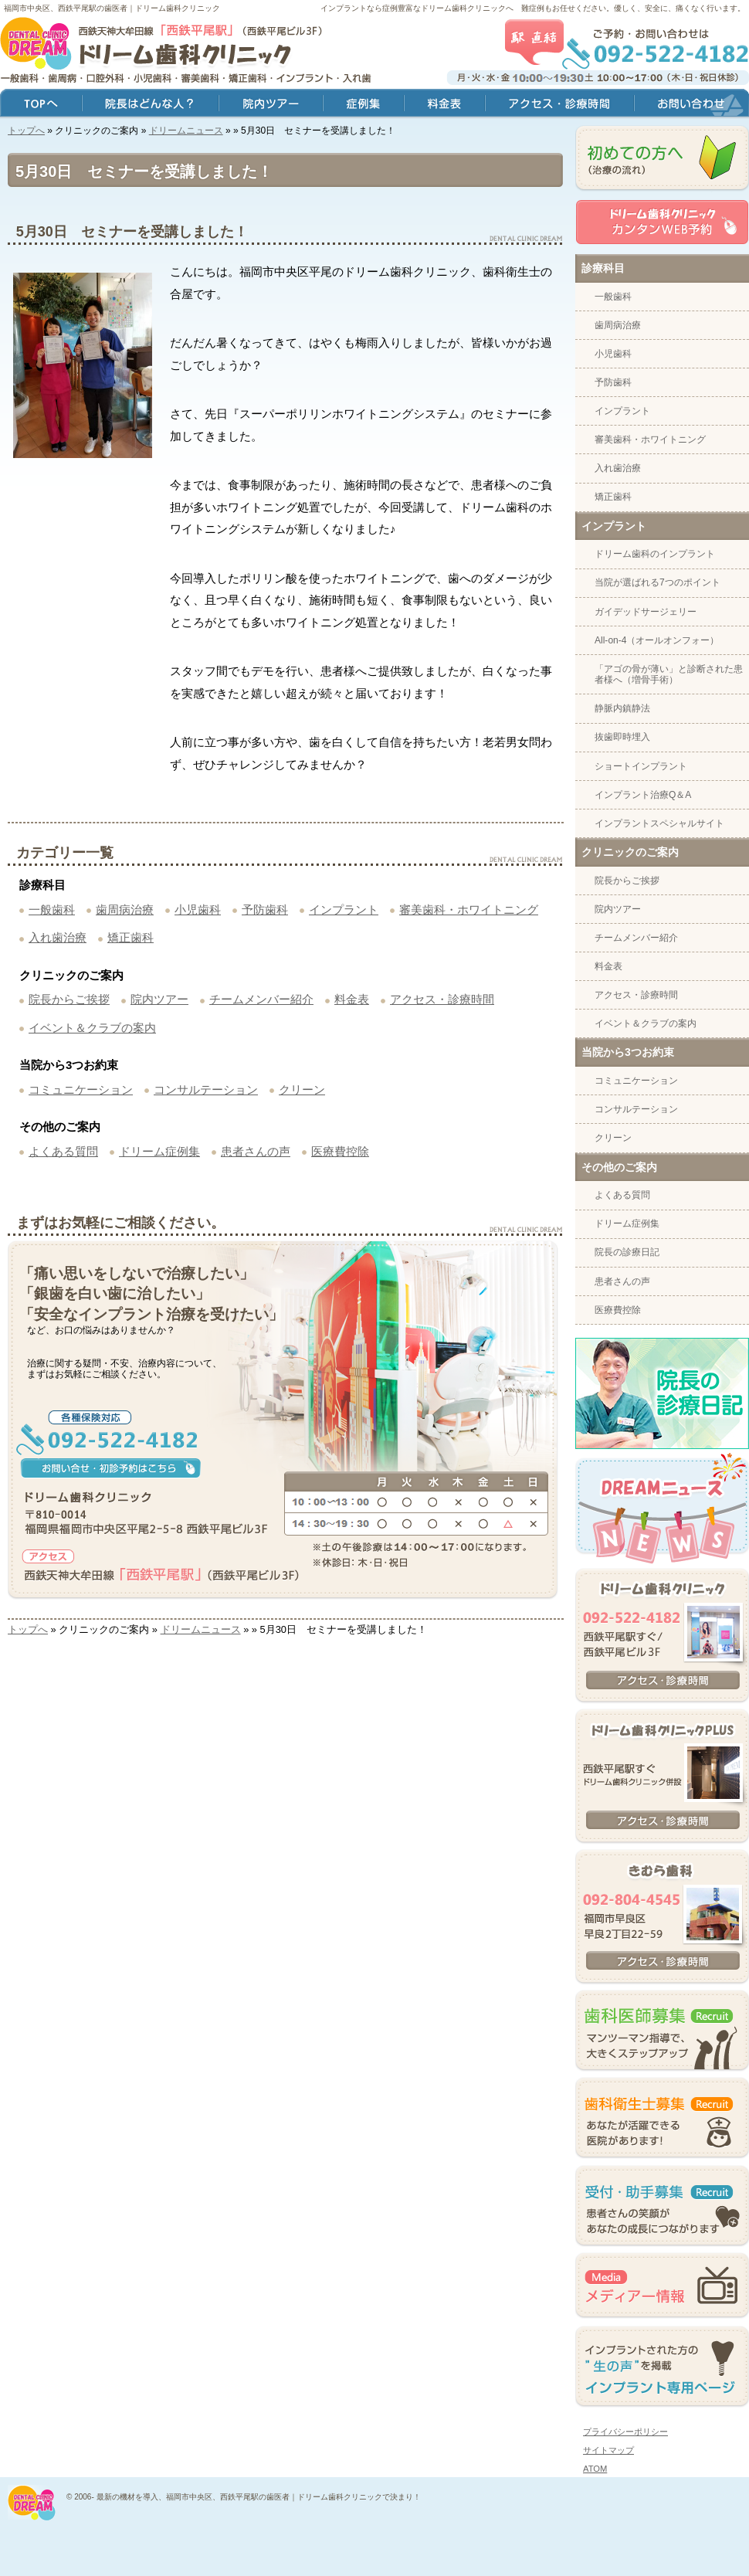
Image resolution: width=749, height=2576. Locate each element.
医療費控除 (340, 1151)
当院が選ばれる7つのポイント (657, 582)
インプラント (343, 909)
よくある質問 (63, 1151)
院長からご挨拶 (69, 999)
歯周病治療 (125, 909)
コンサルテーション (206, 1089)
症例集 (363, 104)
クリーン (302, 1089)
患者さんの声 (255, 1151)
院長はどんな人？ (150, 104)
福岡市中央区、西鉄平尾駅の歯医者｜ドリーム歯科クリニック (112, 8)
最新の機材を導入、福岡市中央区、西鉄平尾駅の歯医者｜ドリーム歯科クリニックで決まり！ (259, 2497)
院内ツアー (159, 999)
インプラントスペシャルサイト (659, 823)
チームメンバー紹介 (261, 999)
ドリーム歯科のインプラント (655, 553)
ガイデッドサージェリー (645, 611)
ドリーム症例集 (159, 1151)
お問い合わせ (691, 104)
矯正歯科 (130, 937)
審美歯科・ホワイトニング (468, 909)
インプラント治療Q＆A (643, 794)
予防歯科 (265, 909)
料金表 (351, 999)
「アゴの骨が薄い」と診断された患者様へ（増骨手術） (669, 674)
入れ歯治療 (57, 937)
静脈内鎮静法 (622, 708)
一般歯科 (52, 909)
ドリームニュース (186, 130)
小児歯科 (198, 909)
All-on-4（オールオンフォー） (657, 640)
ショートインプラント (641, 766)
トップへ (26, 130)
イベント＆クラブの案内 (92, 1027)
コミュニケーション (81, 1089)
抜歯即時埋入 (622, 736)
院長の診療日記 (627, 1252)
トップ (41, 104)
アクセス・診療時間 (442, 999)
